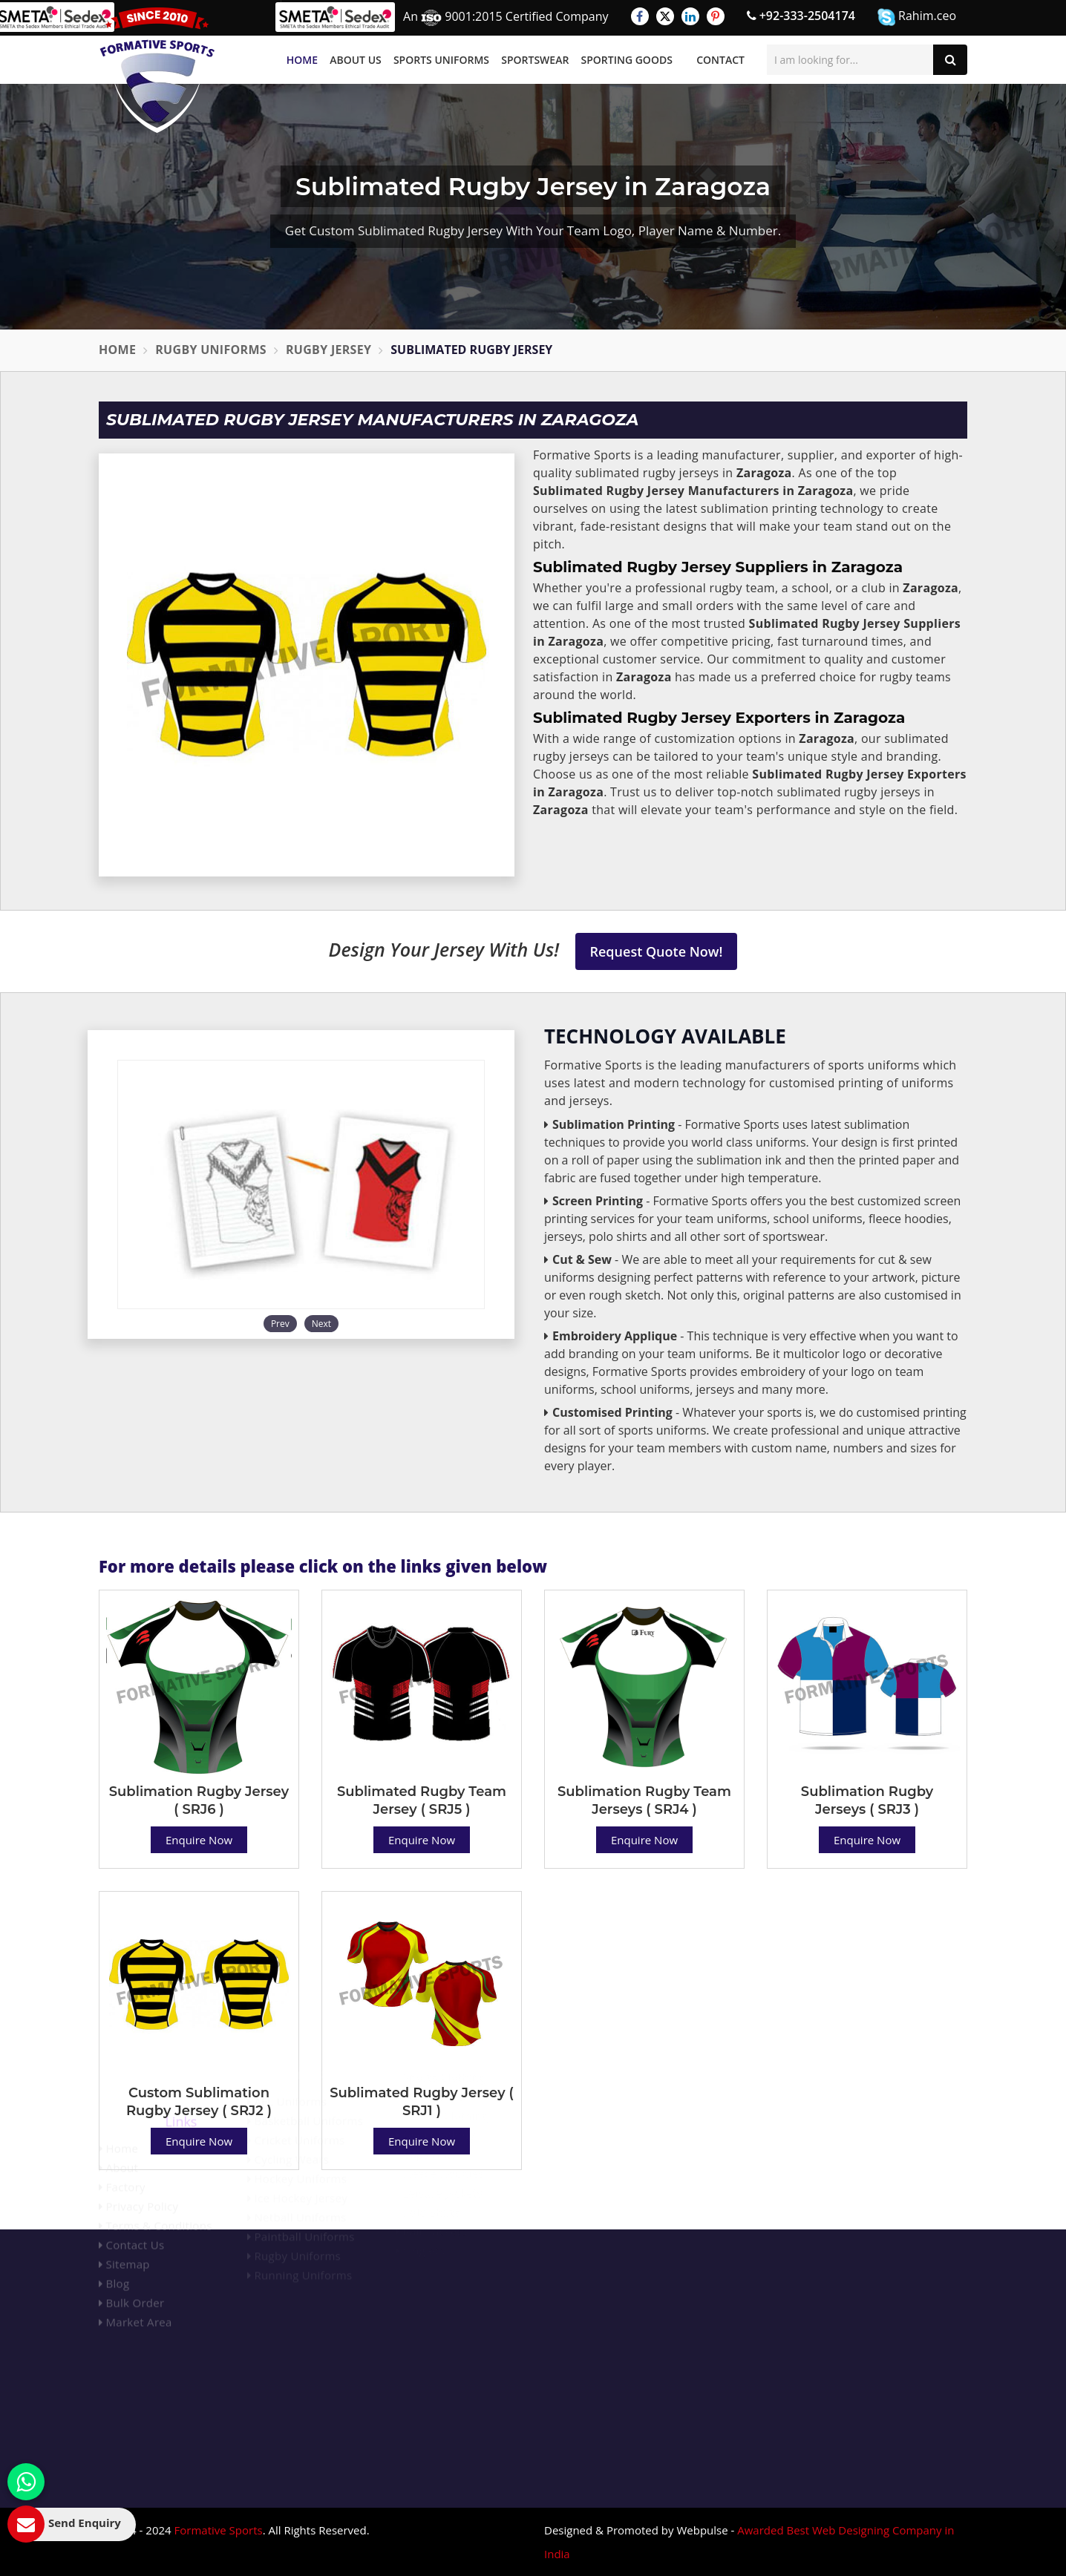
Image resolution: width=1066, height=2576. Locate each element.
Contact (720, 60)
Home (302, 60)
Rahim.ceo (916, 16)
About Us (356, 60)
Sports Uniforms (441, 60)
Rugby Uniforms (210, 349)
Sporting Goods (627, 60)
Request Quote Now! (656, 951)
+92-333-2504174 (801, 15)
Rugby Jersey (328, 349)
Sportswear (535, 60)
